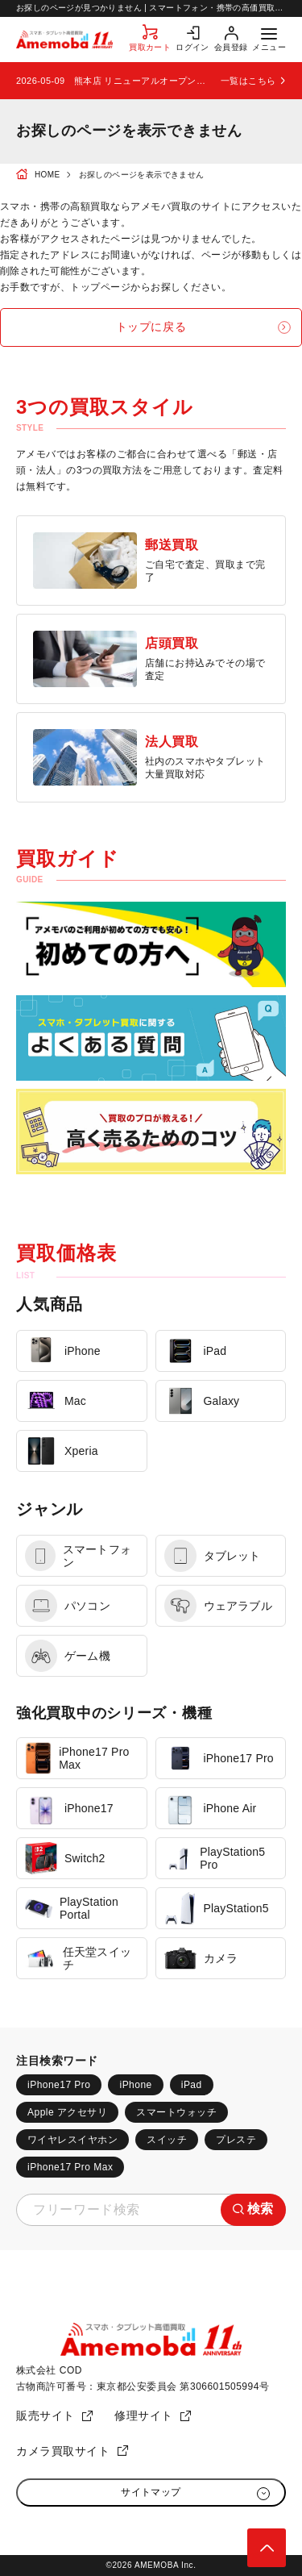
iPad (191, 2084)
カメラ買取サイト (63, 2451)
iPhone (135, 2084)
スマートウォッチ (176, 2112)
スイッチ (167, 2139)
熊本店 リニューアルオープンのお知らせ (143, 80)
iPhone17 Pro (58, 2084)
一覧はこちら (248, 80)
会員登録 (231, 47)
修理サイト (143, 2415)
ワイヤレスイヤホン (72, 2139)
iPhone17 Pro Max (70, 2167)
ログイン (192, 47)
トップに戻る (151, 326)
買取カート (150, 47)
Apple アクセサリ (67, 2112)
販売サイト (45, 2415)
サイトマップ (151, 2492)
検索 (260, 2208)
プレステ (236, 2139)
